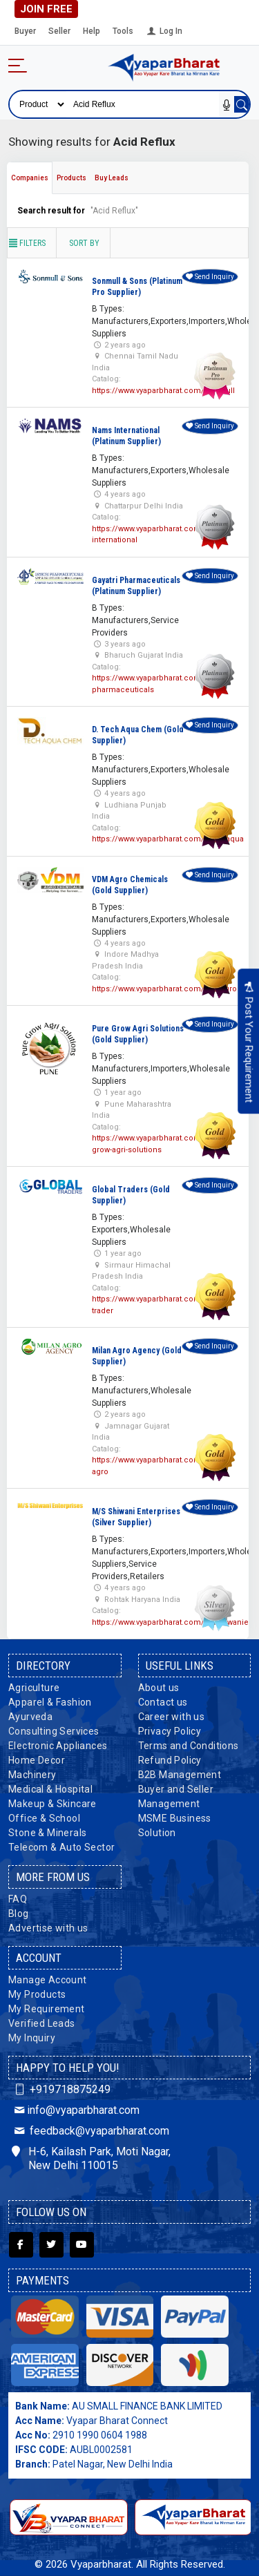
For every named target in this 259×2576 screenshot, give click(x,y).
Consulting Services (53, 1731)
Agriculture (33, 1687)
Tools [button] (123, 31)
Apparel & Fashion (50, 1702)
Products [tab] (71, 178)
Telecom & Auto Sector (61, 1847)
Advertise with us (48, 1928)
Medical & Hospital (50, 1789)
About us (159, 1687)
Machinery (32, 1774)
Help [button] (91, 31)
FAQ (17, 1899)
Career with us (171, 1716)
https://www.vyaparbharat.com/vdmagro (164, 988)
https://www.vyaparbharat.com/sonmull (163, 390)
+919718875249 (61, 2089)
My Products (37, 1994)
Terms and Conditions (188, 1745)
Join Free (46, 9)
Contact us (163, 1702)
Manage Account (47, 1979)
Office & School (44, 1818)
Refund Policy (170, 1760)
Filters (27, 243)
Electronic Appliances (57, 1745)
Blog (18, 1913)
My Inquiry (31, 2037)
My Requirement (46, 2008)
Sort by (84, 243)
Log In (164, 31)
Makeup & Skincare (52, 1803)
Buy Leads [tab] (111, 178)
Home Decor (36, 1760)
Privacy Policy (170, 1731)
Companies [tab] (29, 178)
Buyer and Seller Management (175, 1796)
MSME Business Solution (174, 1825)
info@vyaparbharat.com (76, 2110)
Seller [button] (59, 31)
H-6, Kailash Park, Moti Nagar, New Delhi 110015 (91, 2159)
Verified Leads (41, 2023)
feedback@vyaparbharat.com (90, 2130)
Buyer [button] (25, 31)
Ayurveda (30, 1716)
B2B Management (180, 1774)
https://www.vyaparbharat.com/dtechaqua (168, 838)
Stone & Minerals (47, 1832)
